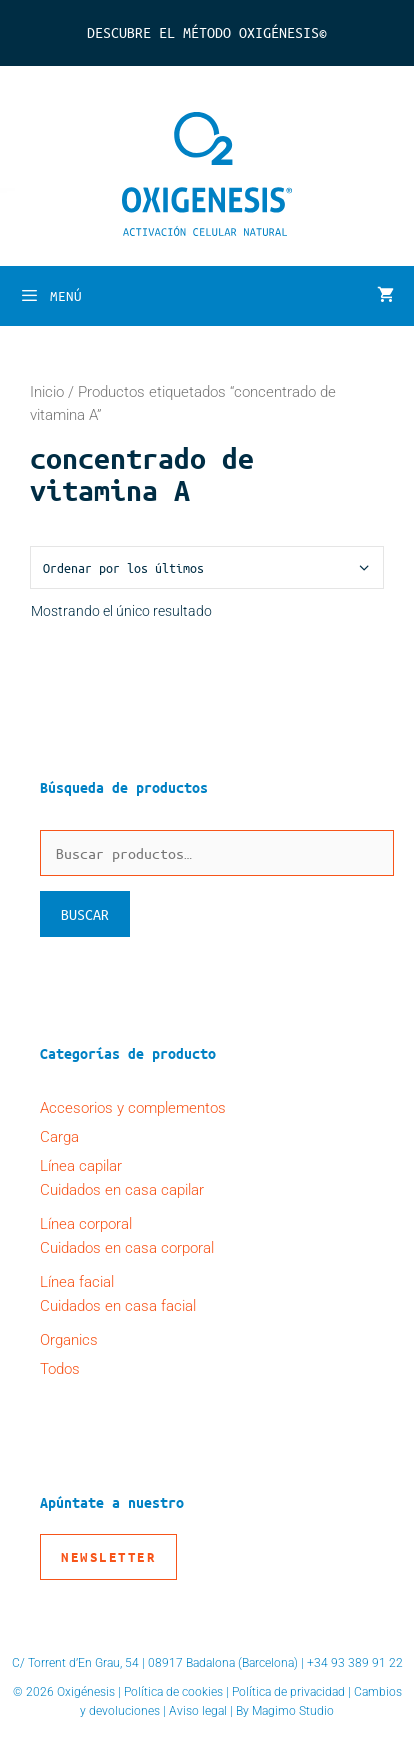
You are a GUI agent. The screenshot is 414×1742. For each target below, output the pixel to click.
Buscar (85, 914)
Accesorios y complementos (133, 1108)
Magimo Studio (293, 1711)
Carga (59, 1137)
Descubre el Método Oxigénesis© (207, 32)
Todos (60, 1369)
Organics (69, 1340)
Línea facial (77, 1282)
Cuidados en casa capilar (122, 1190)
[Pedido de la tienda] (207, 567)
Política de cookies (173, 1692)
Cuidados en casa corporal (127, 1248)
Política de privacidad (288, 1692)
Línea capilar (81, 1166)
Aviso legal (198, 1711)
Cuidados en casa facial (118, 1306)
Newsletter (108, 1557)
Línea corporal (86, 1224)
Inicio (47, 392)
